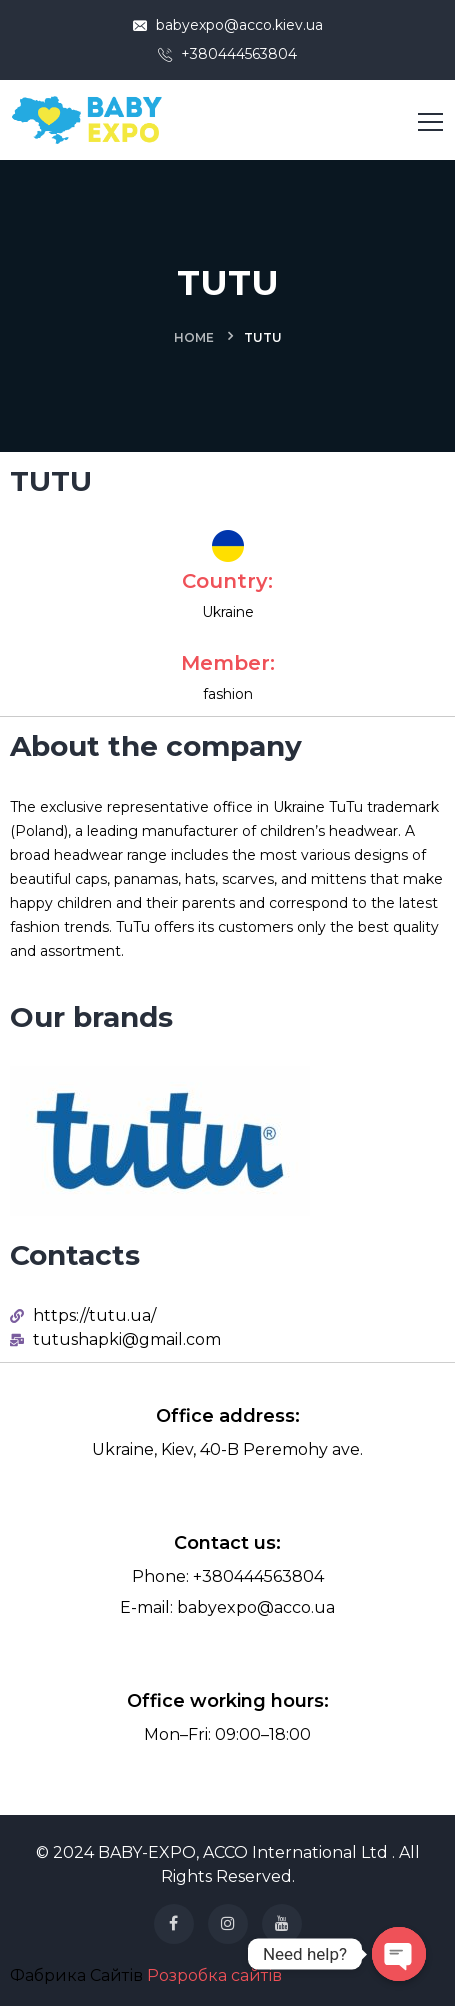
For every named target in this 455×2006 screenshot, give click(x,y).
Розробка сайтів (214, 1975)
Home (194, 337)
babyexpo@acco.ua (256, 1607)
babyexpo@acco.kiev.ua (228, 25)
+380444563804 (227, 54)
